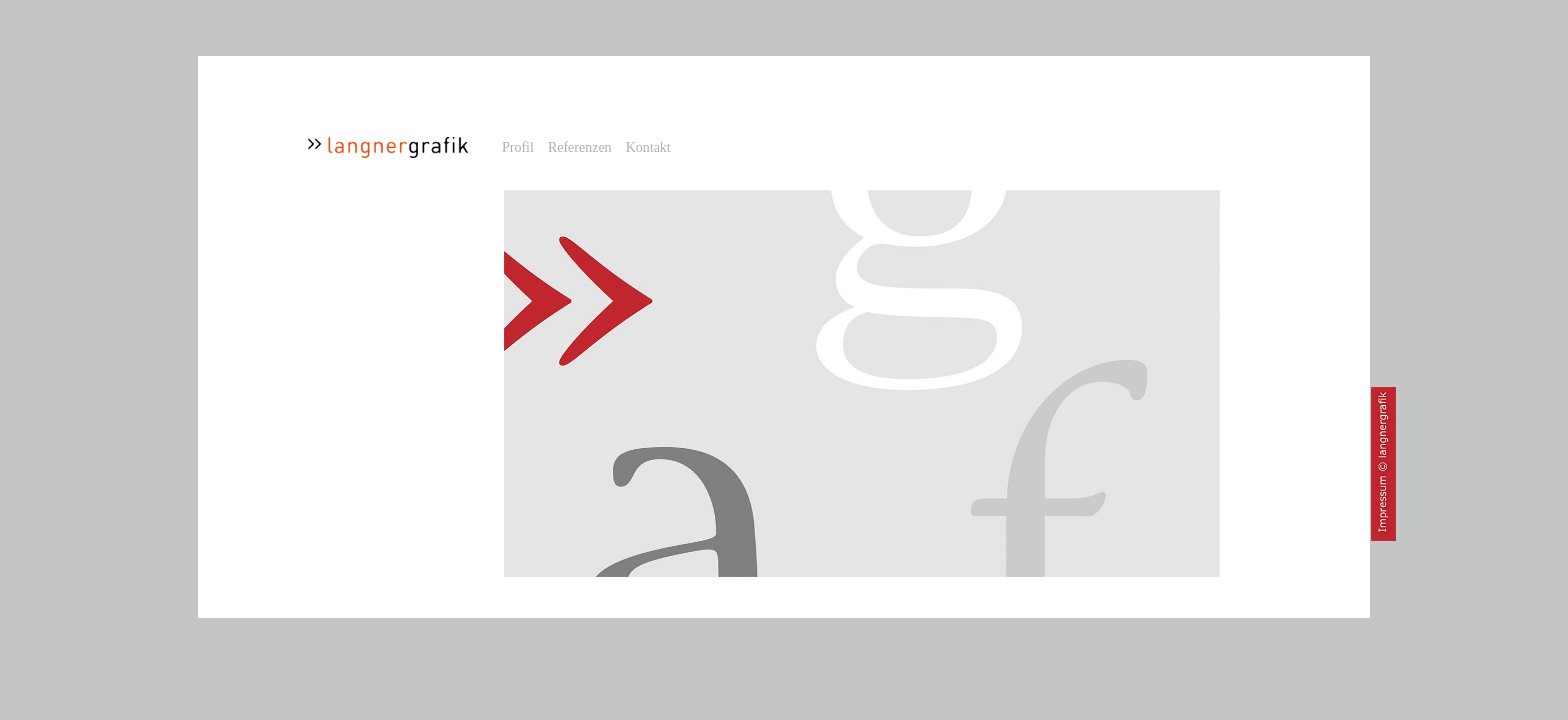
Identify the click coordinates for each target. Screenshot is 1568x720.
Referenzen (580, 147)
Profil (518, 147)
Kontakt (648, 147)
